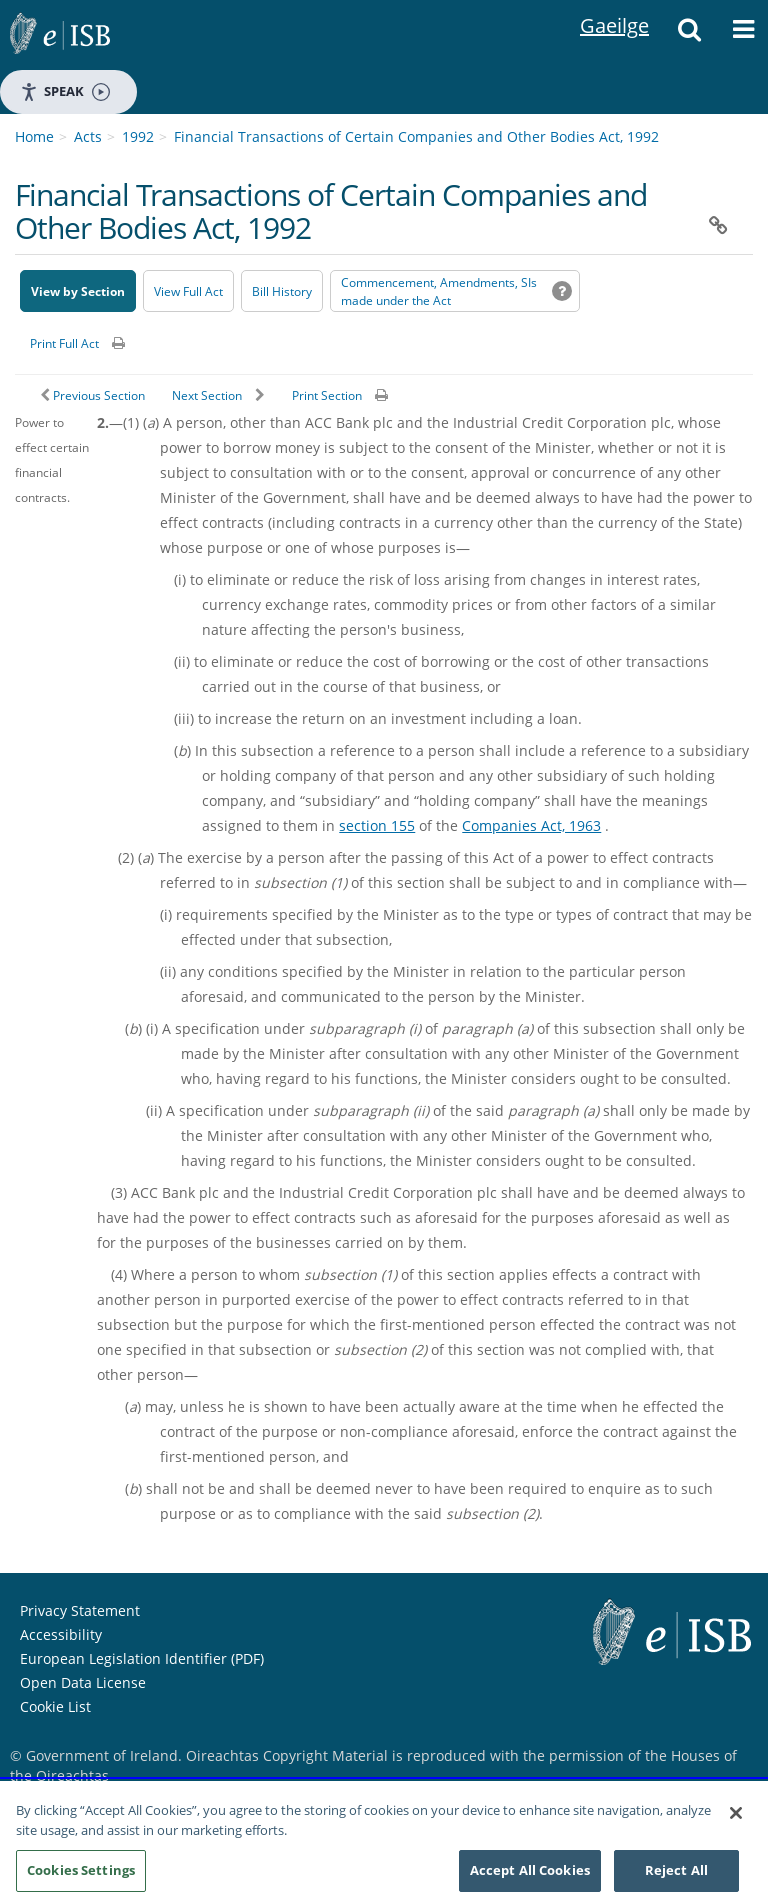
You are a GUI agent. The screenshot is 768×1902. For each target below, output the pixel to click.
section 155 (377, 825)
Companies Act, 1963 (531, 825)
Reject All (676, 1870)
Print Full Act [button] (64, 343)
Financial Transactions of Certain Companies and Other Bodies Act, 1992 (416, 136)
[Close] (736, 1813)
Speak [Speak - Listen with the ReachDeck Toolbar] (65, 91)
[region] (384, 1841)
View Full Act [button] (188, 291)
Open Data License (83, 1682)
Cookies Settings (81, 1870)
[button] (689, 35)
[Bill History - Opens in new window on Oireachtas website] (282, 291)
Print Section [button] (327, 395)
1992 (138, 136)
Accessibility (61, 1634)
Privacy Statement (80, 1610)
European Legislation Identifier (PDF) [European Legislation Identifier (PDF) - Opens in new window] (142, 1658)
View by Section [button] (78, 291)
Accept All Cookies (530, 1870)
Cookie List (55, 1706)
